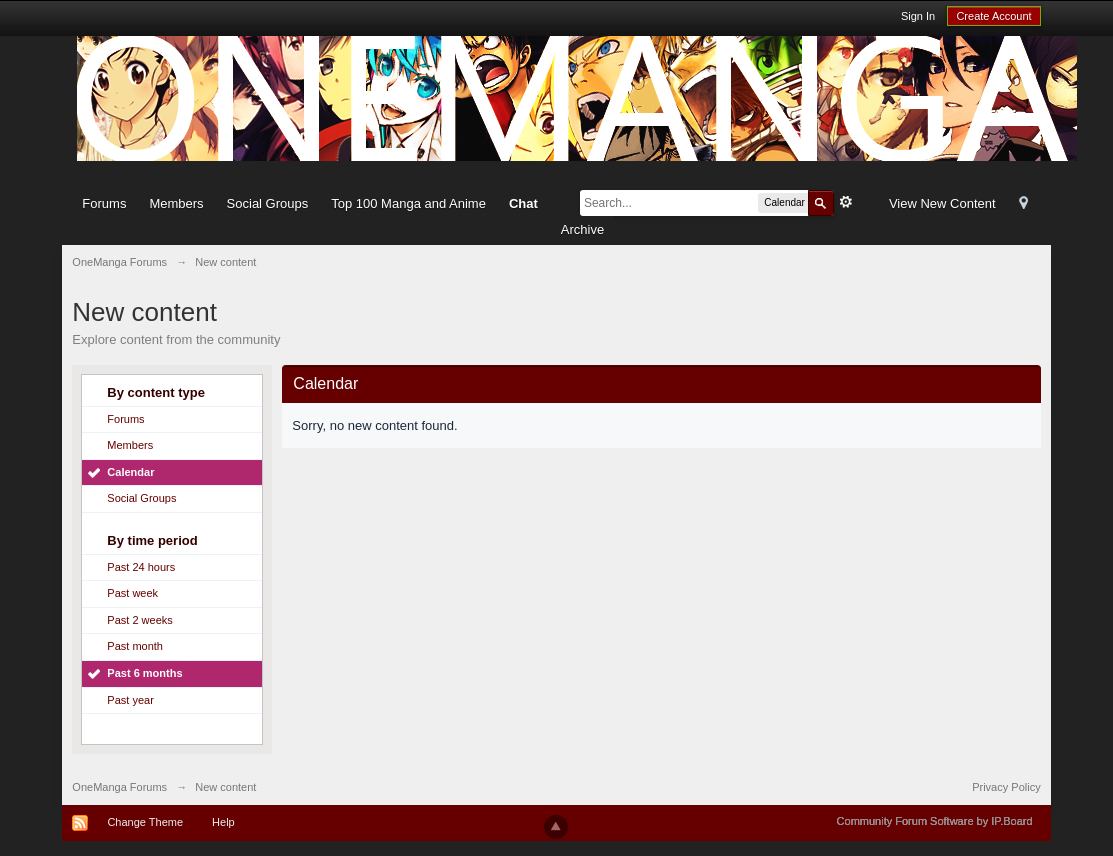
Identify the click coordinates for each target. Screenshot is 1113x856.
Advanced (846, 202)
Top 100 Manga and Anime (408, 203)
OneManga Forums (119, 787)
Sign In (918, 16)
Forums (104, 203)
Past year (130, 700)
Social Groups (268, 203)
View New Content (942, 203)
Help (223, 822)
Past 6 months (144, 673)
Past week (132, 593)
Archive (582, 229)
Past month (135, 646)
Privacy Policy (1006, 787)
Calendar (130, 472)
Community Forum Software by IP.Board (935, 821)
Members (176, 203)
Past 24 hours (141, 567)
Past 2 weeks (139, 620)
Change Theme (145, 822)
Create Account (993, 16)
